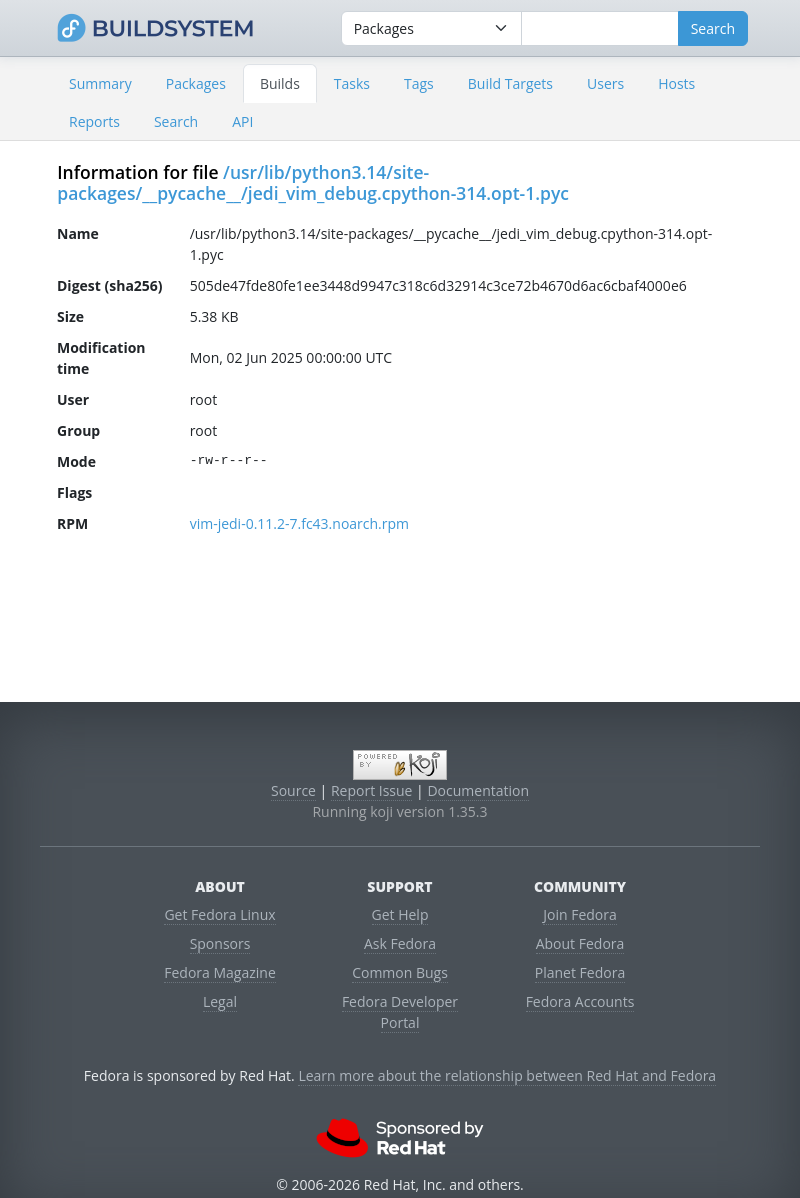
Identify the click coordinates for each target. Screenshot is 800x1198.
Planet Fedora (580, 972)
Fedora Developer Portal (400, 1012)
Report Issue (372, 790)
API (242, 121)
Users (605, 83)
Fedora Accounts (580, 1001)
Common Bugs (400, 972)
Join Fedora (580, 914)
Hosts (676, 83)
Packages (196, 83)
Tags (419, 83)
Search (176, 121)
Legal (220, 1001)
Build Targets (510, 83)
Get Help (400, 914)
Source (293, 790)
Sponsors (220, 943)
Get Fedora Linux (219, 914)
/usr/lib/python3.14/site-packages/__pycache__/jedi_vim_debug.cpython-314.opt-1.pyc (313, 182)
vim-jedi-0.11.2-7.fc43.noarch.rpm (299, 523)
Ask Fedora (400, 943)
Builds (280, 83)
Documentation (478, 790)
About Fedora (580, 943)
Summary (100, 83)
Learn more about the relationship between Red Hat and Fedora (507, 1075)
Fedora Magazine (220, 972)
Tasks (352, 83)
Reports (94, 121)
